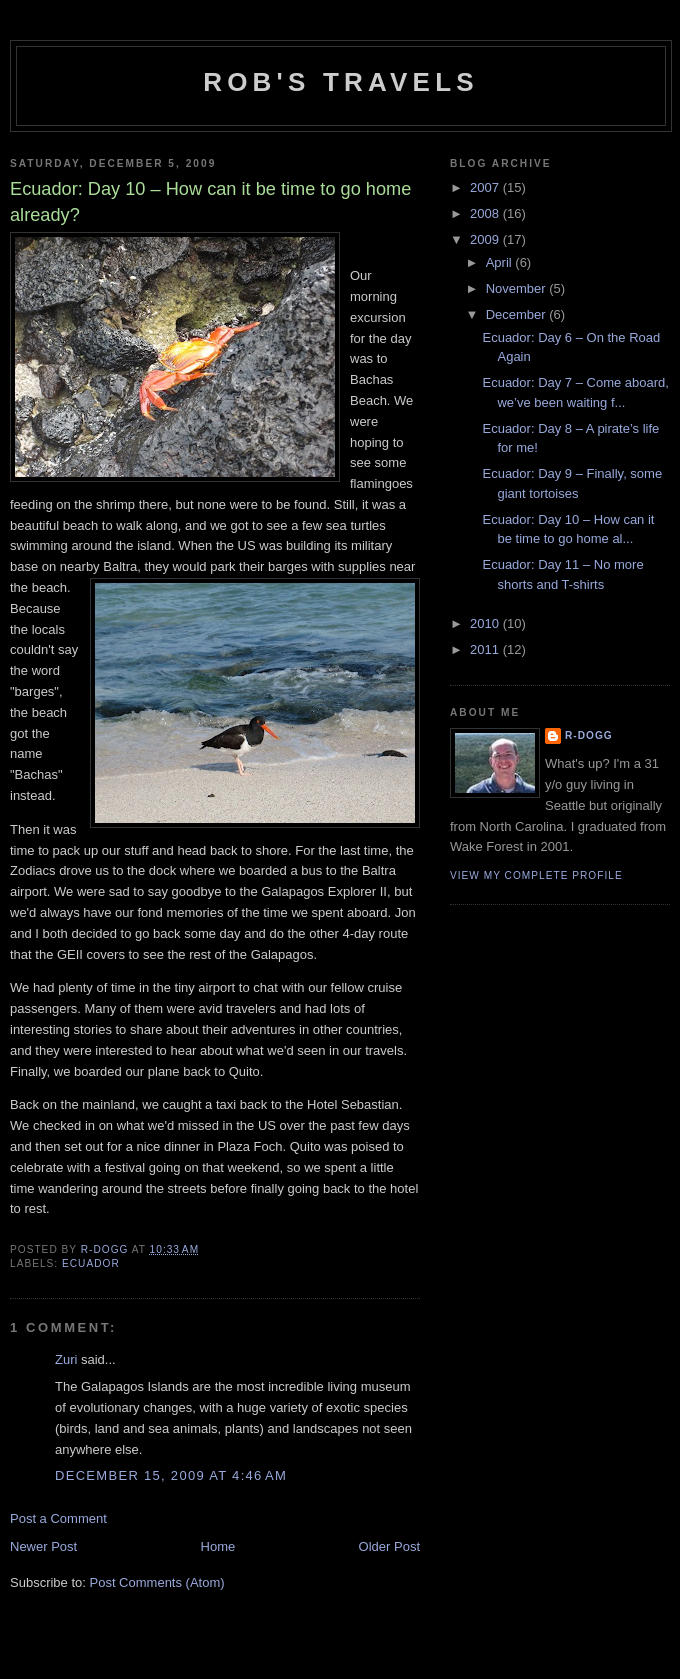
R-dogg (589, 735)
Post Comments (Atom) (157, 1582)
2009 (486, 239)
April (501, 262)
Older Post (389, 1546)
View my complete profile (536, 875)
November (518, 288)
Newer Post (43, 1546)
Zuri (66, 1359)
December (518, 314)
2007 (486, 187)
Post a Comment (58, 1518)
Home (218, 1546)
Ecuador (91, 1263)
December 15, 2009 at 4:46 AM (171, 1475)
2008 (486, 213)
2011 (486, 649)
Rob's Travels (341, 82)
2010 (486, 623)
